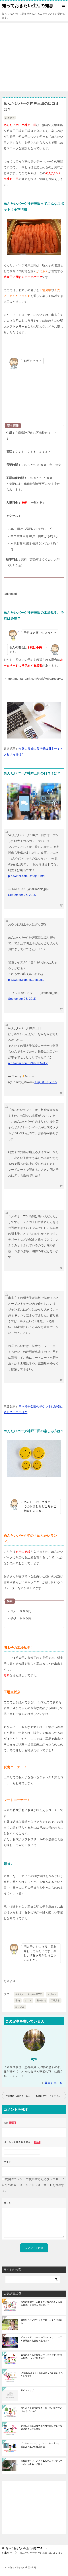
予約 (17, 2000)
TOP (24, 2548)
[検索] (32, 2279)
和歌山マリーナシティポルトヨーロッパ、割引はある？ (51, 2096)
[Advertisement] (34, 57)
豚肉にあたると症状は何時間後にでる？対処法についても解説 (41, 2427)
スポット (52, 1994)
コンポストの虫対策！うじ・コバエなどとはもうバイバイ (41, 2410)
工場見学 (55, 2000)
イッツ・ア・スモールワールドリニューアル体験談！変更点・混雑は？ (41, 2339)
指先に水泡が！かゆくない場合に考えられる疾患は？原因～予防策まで (41, 2304)
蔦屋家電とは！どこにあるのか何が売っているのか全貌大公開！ (41, 2463)
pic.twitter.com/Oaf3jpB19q (26, 875)
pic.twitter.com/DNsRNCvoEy (28, 1063)
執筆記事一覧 (54, 2083)
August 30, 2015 (45, 1082)
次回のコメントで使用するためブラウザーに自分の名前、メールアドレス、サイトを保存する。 (33, 2185)
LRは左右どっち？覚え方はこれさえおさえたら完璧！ (42, 2374)
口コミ (28, 2000)
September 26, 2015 (22, 894)
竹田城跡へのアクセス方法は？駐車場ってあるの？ (19, 2096)
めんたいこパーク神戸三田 (28, 1994)
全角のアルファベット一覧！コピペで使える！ (41, 2321)
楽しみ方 (19, 2006)
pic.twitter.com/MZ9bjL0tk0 (26, 979)
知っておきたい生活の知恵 (27, 5)
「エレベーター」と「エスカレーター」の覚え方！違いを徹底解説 (41, 2445)
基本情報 (41, 2000)
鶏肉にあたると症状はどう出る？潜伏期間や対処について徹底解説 (41, 2357)
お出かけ (9, 117)
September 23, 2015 (22, 998)
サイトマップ (27, 2390)
